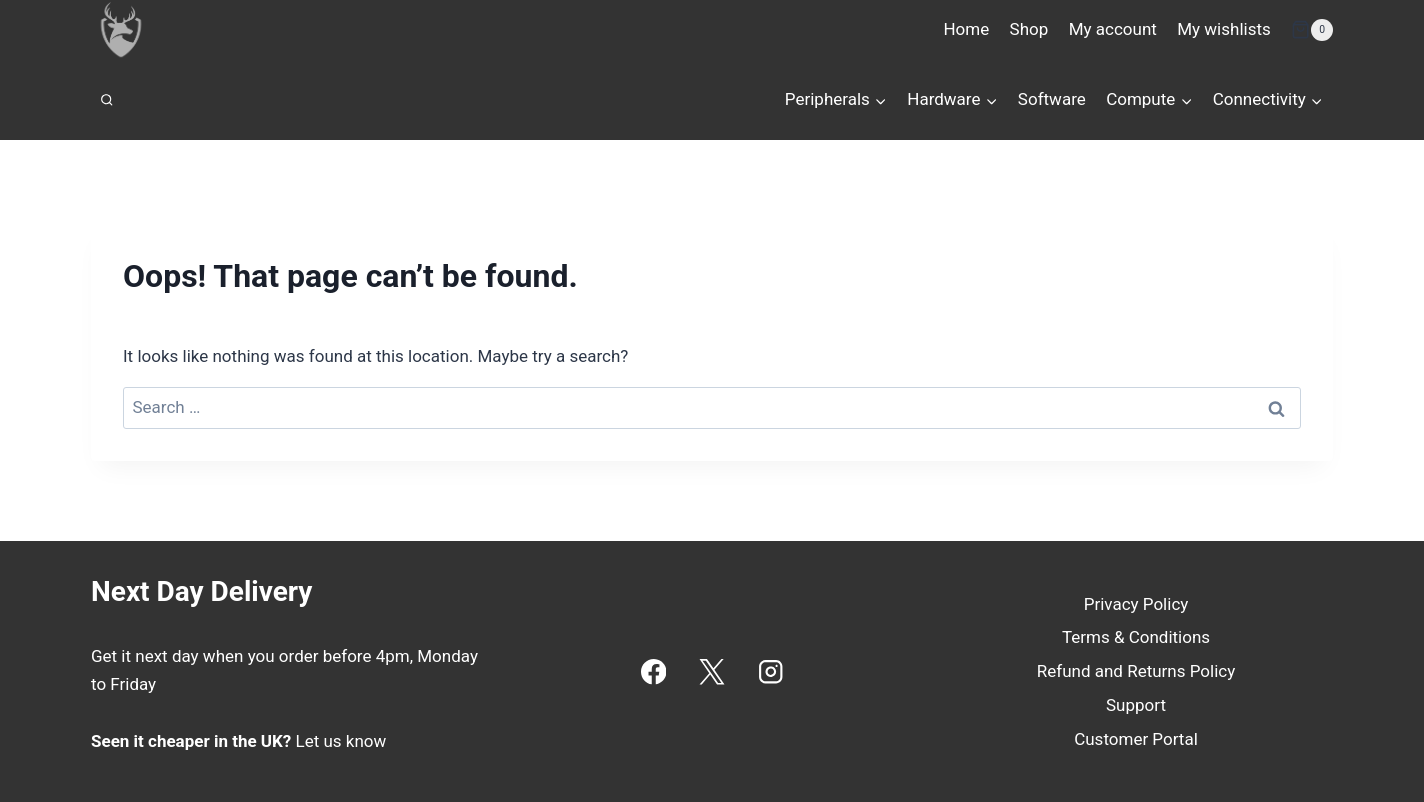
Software (1052, 99)
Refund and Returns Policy (1136, 671)
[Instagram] (770, 671)
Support (1136, 705)
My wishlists (1224, 29)
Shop (1029, 29)
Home (966, 29)
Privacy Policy (1136, 604)
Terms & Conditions (1136, 637)
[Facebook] (653, 671)
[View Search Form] (107, 100)
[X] (712, 671)
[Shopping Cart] (1312, 30)
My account (1113, 29)
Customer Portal (1136, 739)
